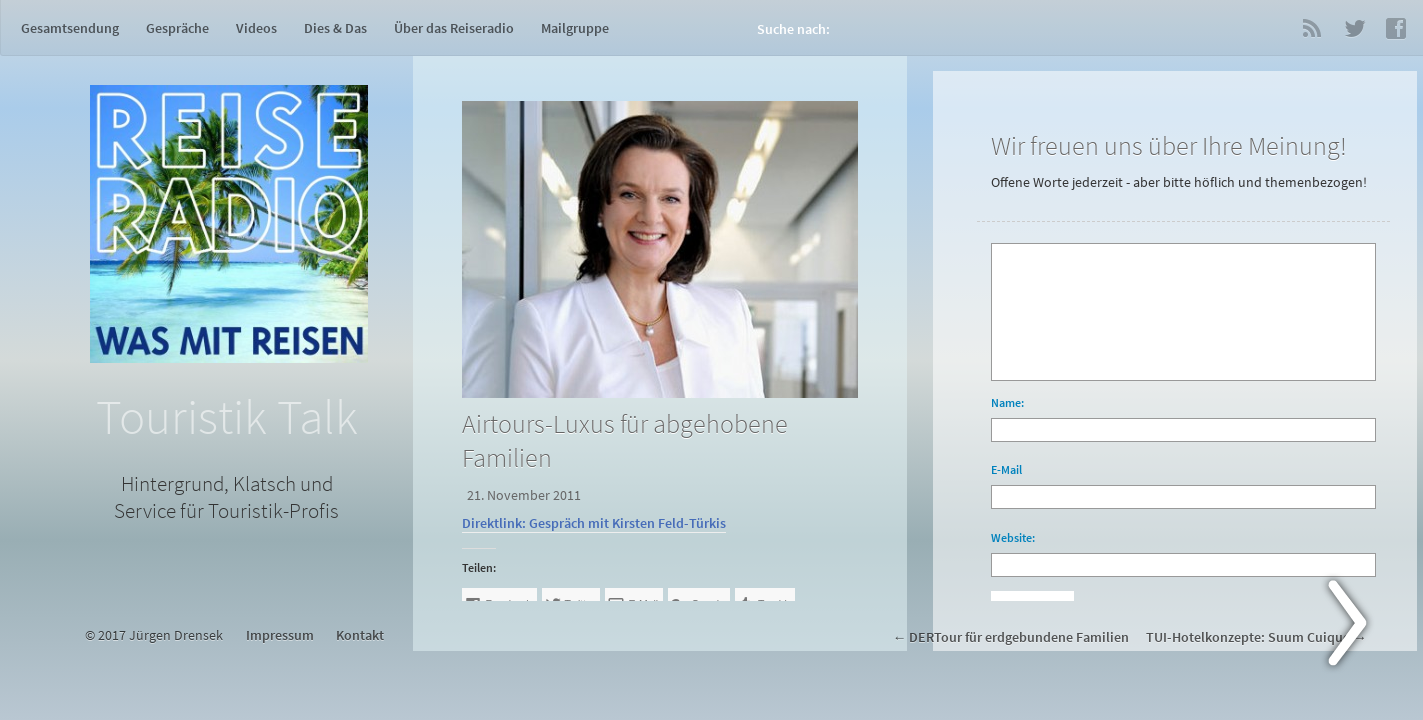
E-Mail (1006, 469)
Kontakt (360, 635)
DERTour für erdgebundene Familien (1019, 637)
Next (1359, 627)
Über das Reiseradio (454, 28)
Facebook (1396, 28)
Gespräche (177, 28)
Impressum (280, 635)
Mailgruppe (575, 28)
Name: (1007, 402)
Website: (1013, 537)
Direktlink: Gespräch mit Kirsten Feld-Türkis (594, 523)
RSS (1312, 28)
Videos (256, 28)
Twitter (1354, 28)
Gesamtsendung (70, 28)
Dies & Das (335, 28)
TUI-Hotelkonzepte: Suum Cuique (1248, 637)
